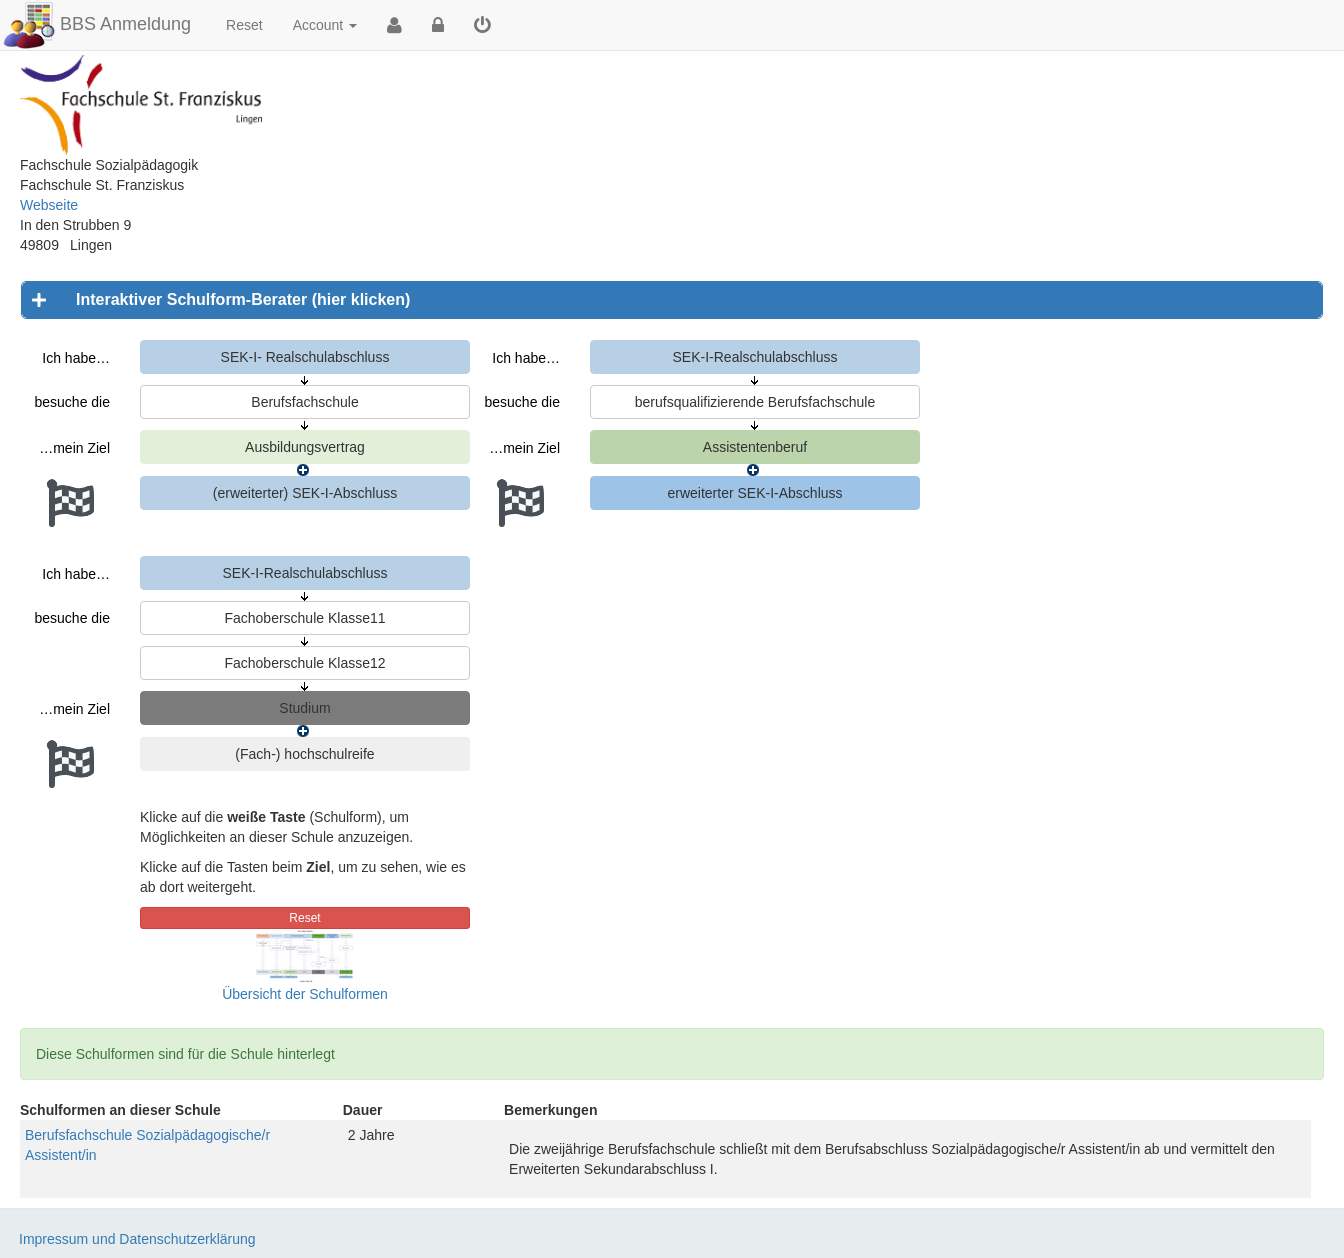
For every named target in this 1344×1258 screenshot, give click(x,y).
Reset (244, 25)
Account (325, 25)
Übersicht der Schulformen (305, 994)
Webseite (49, 205)
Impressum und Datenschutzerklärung (137, 1239)
